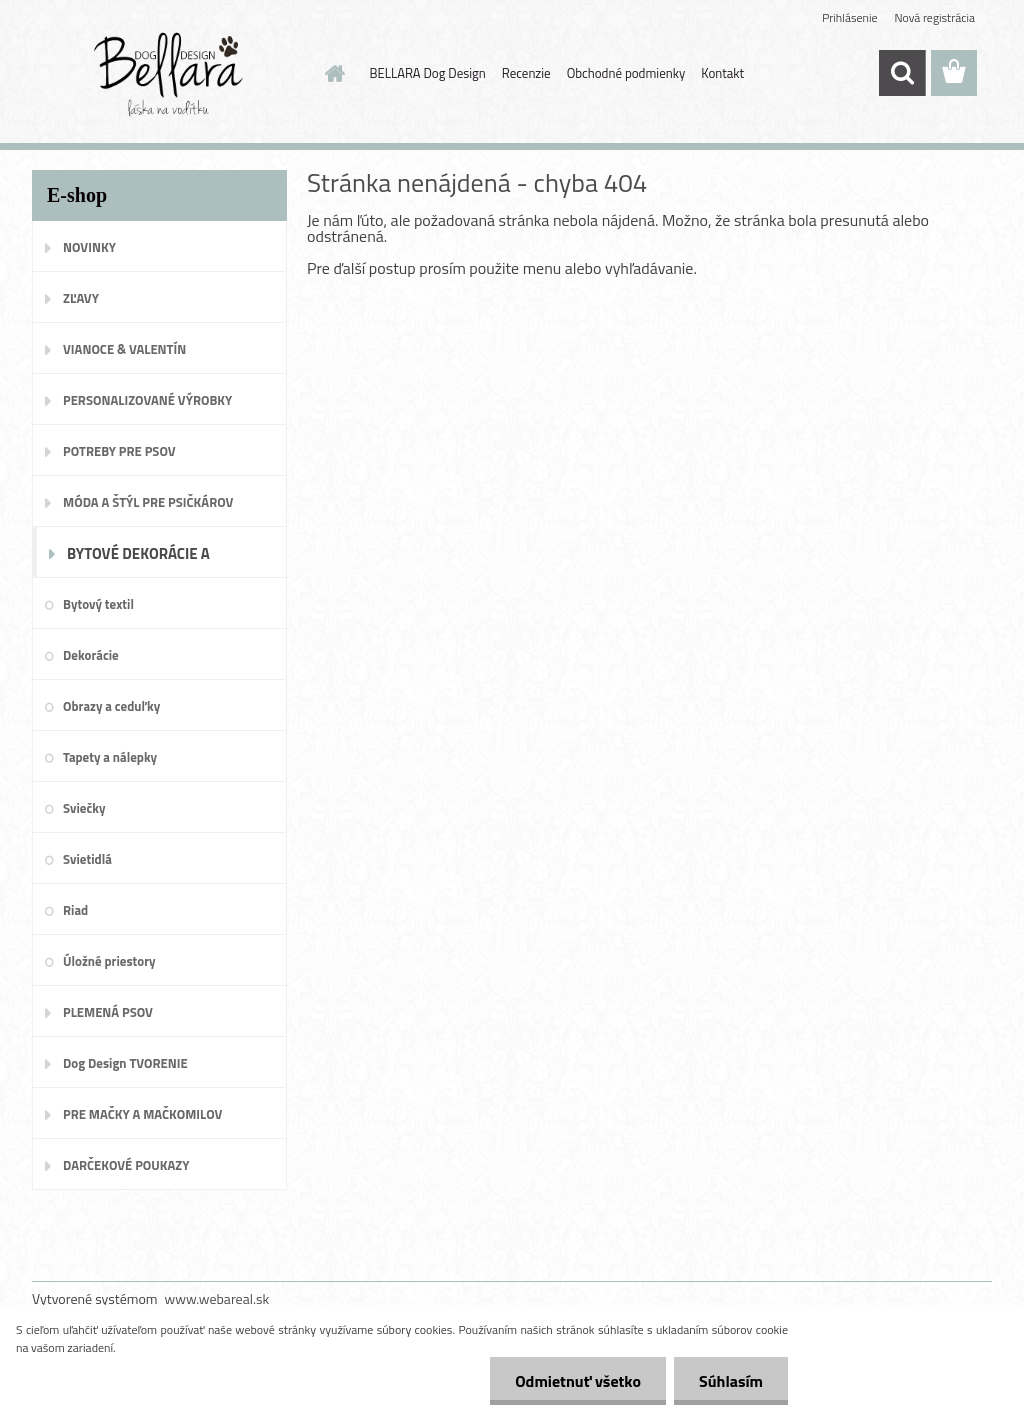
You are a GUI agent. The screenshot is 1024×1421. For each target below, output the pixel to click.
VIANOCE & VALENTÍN (124, 349)
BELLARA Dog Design (428, 73)
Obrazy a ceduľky (111, 706)
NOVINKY (89, 247)
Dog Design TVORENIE (125, 1063)
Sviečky (84, 808)
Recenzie (526, 73)
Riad (75, 910)
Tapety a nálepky (110, 757)
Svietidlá (87, 859)
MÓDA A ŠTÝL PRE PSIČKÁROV (148, 502)
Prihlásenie (849, 17)
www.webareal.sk (217, 1298)
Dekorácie (91, 655)
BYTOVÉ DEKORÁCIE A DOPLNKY (138, 560)
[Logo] (169, 74)
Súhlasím (731, 1381)
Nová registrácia (934, 17)
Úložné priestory (109, 961)
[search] (902, 73)
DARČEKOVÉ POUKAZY (126, 1165)
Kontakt (722, 73)
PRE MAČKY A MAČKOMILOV (142, 1114)
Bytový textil (98, 604)
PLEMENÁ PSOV (108, 1012)
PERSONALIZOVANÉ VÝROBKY (147, 400)
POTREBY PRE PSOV (119, 451)
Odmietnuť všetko (578, 1381)
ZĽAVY (81, 298)
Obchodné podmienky (626, 73)
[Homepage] (332, 73)
